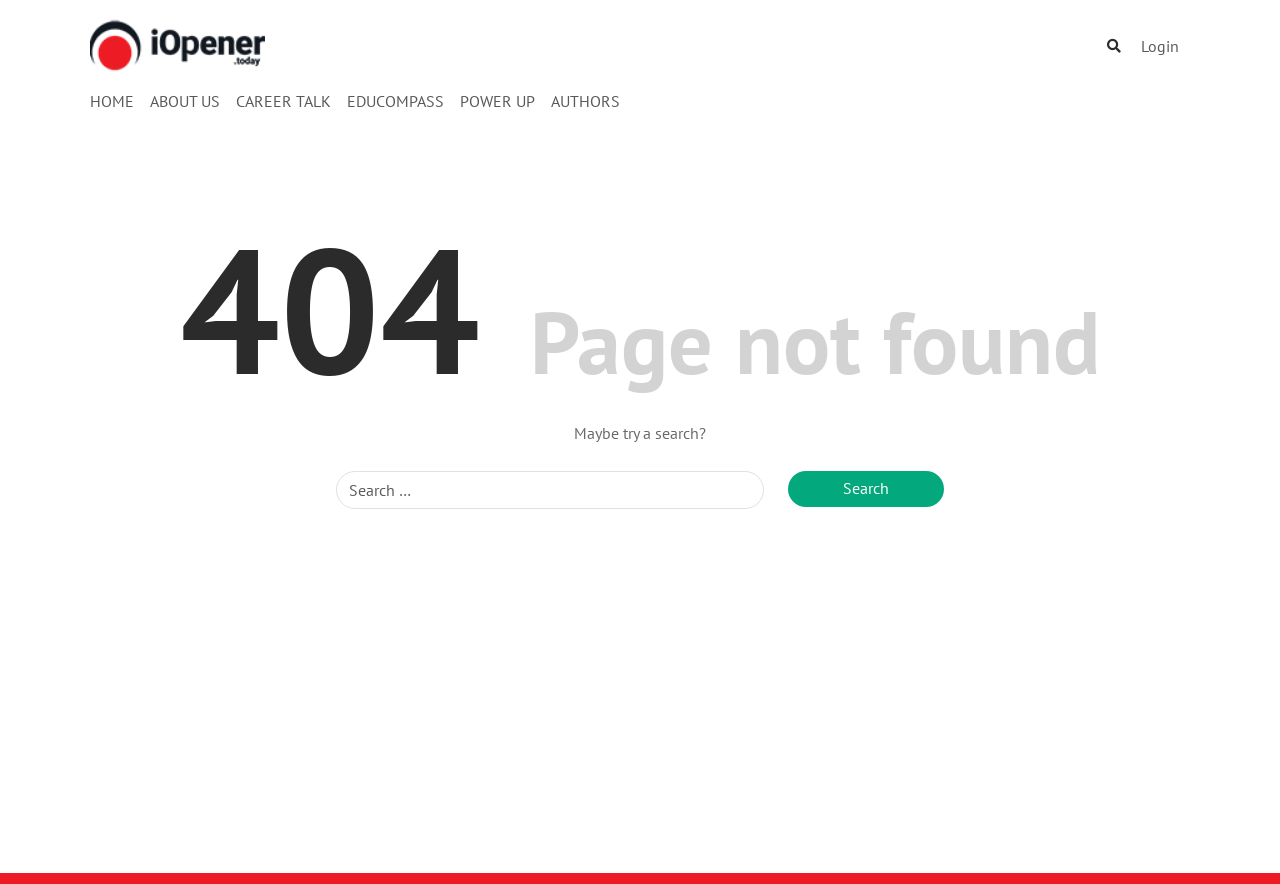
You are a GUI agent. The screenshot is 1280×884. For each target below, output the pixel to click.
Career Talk (283, 101)
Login (1160, 46)
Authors (585, 101)
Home (112, 101)
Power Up (497, 101)
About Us (185, 101)
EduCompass (395, 101)
